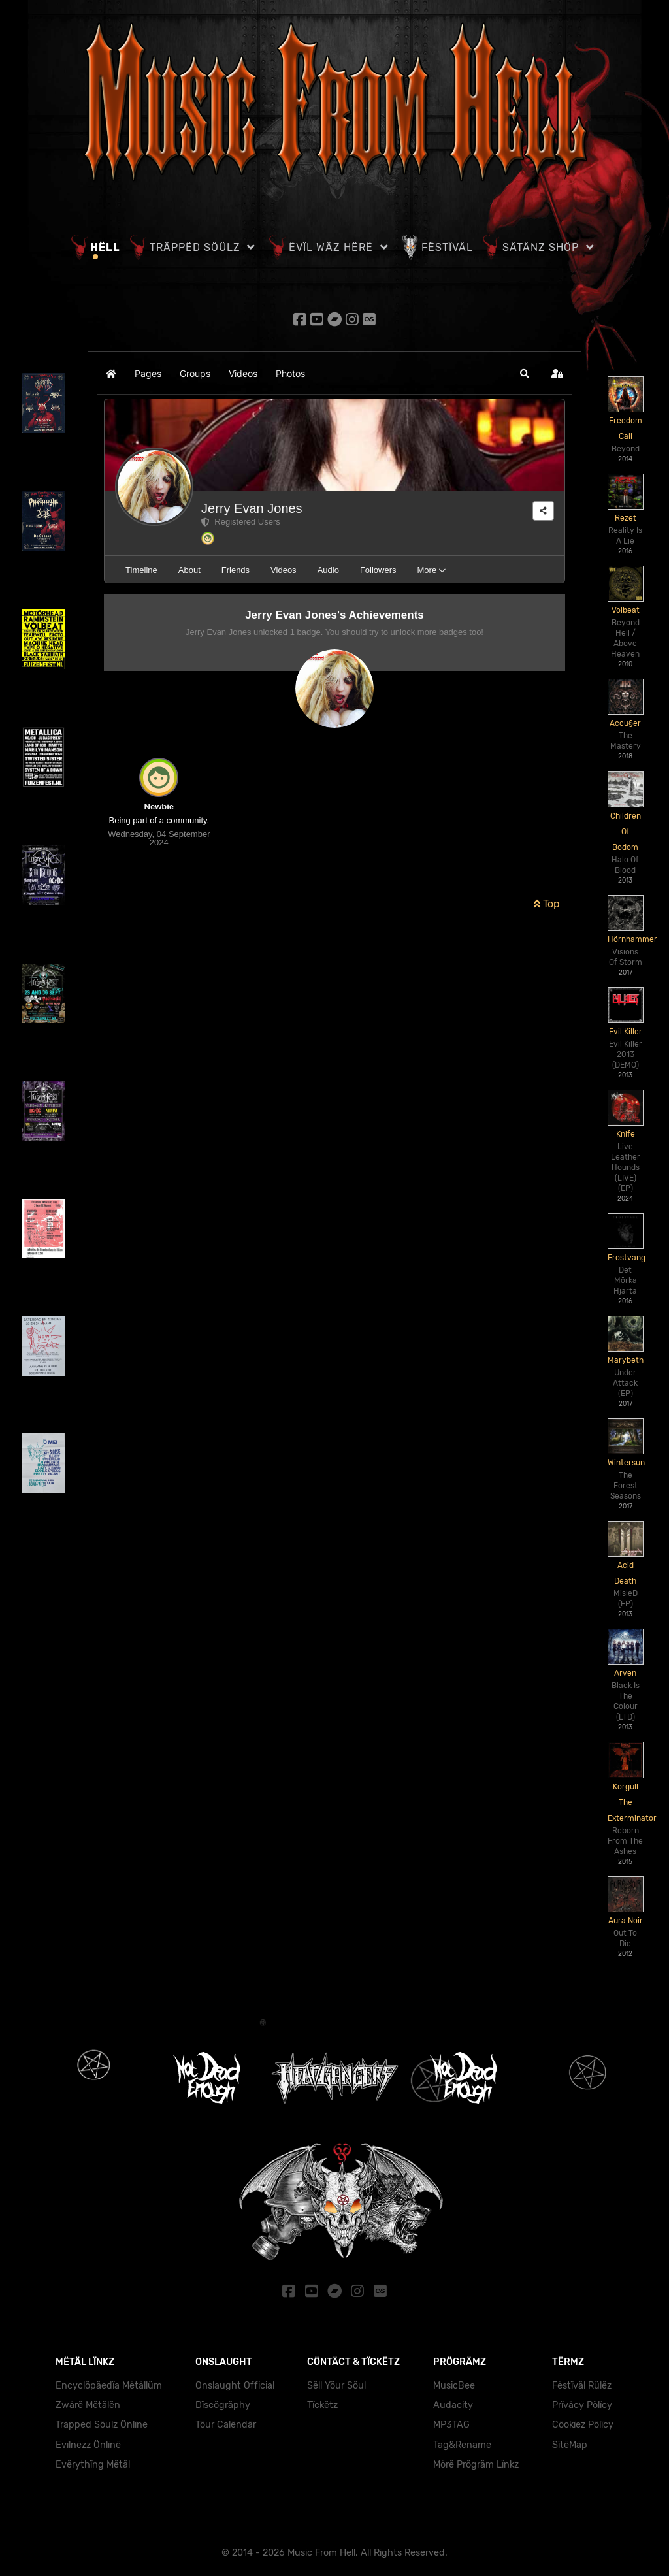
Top (547, 900)
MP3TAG (451, 2418)
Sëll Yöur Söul (336, 2379)
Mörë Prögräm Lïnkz (476, 2458)
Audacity (453, 2398)
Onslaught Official (234, 2379)
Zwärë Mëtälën (88, 2398)
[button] (525, 370)
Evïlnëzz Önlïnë (88, 2438)
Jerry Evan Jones (251, 505)
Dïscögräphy (222, 2398)
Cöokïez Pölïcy (582, 2418)
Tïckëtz (322, 2398)
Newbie (159, 803)
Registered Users (240, 518)
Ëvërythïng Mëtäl (93, 2458)
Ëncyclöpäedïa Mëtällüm (109, 2379)
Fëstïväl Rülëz (582, 2379)
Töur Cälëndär (225, 2418)
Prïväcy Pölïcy (582, 2398)
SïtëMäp (569, 2438)
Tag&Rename (462, 2438)
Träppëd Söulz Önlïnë (102, 2418)
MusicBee (454, 2379)
